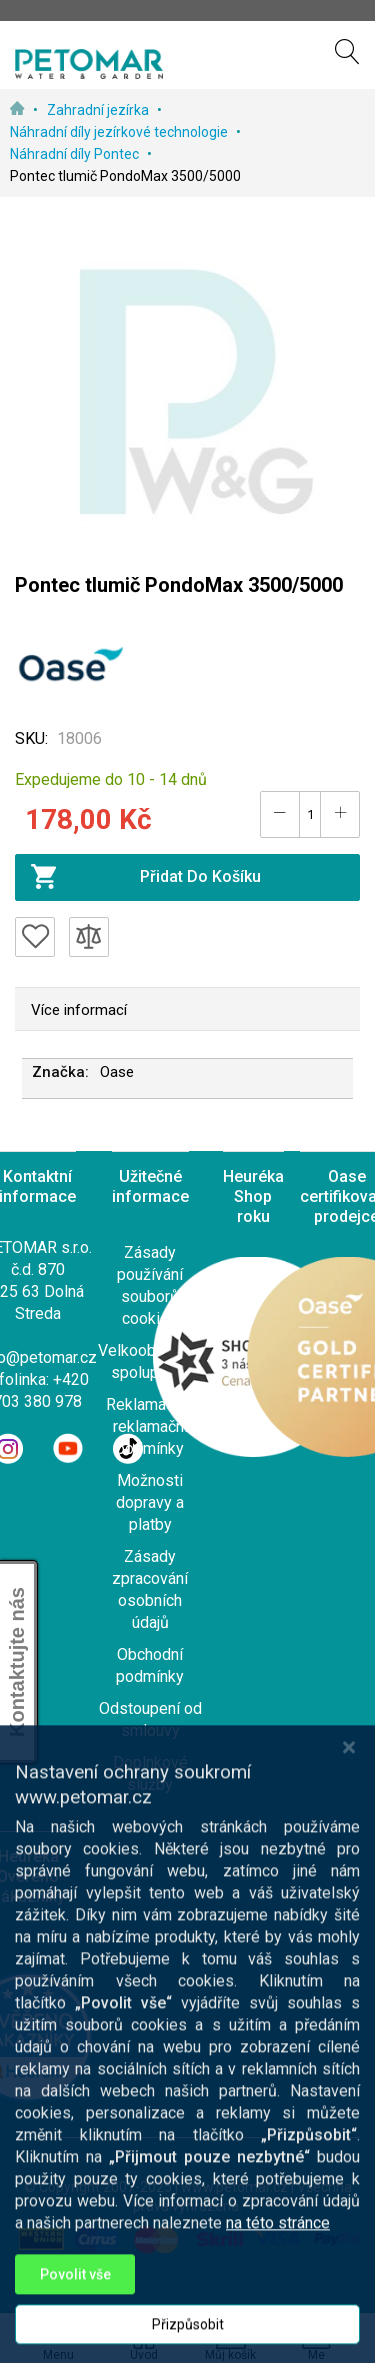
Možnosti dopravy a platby (150, 1502)
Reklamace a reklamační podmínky (150, 1426)
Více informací (79, 1010)
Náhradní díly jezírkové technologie (120, 132)
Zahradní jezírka (99, 110)
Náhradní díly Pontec (76, 154)
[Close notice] (349, 1879)
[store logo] (89, 64)
